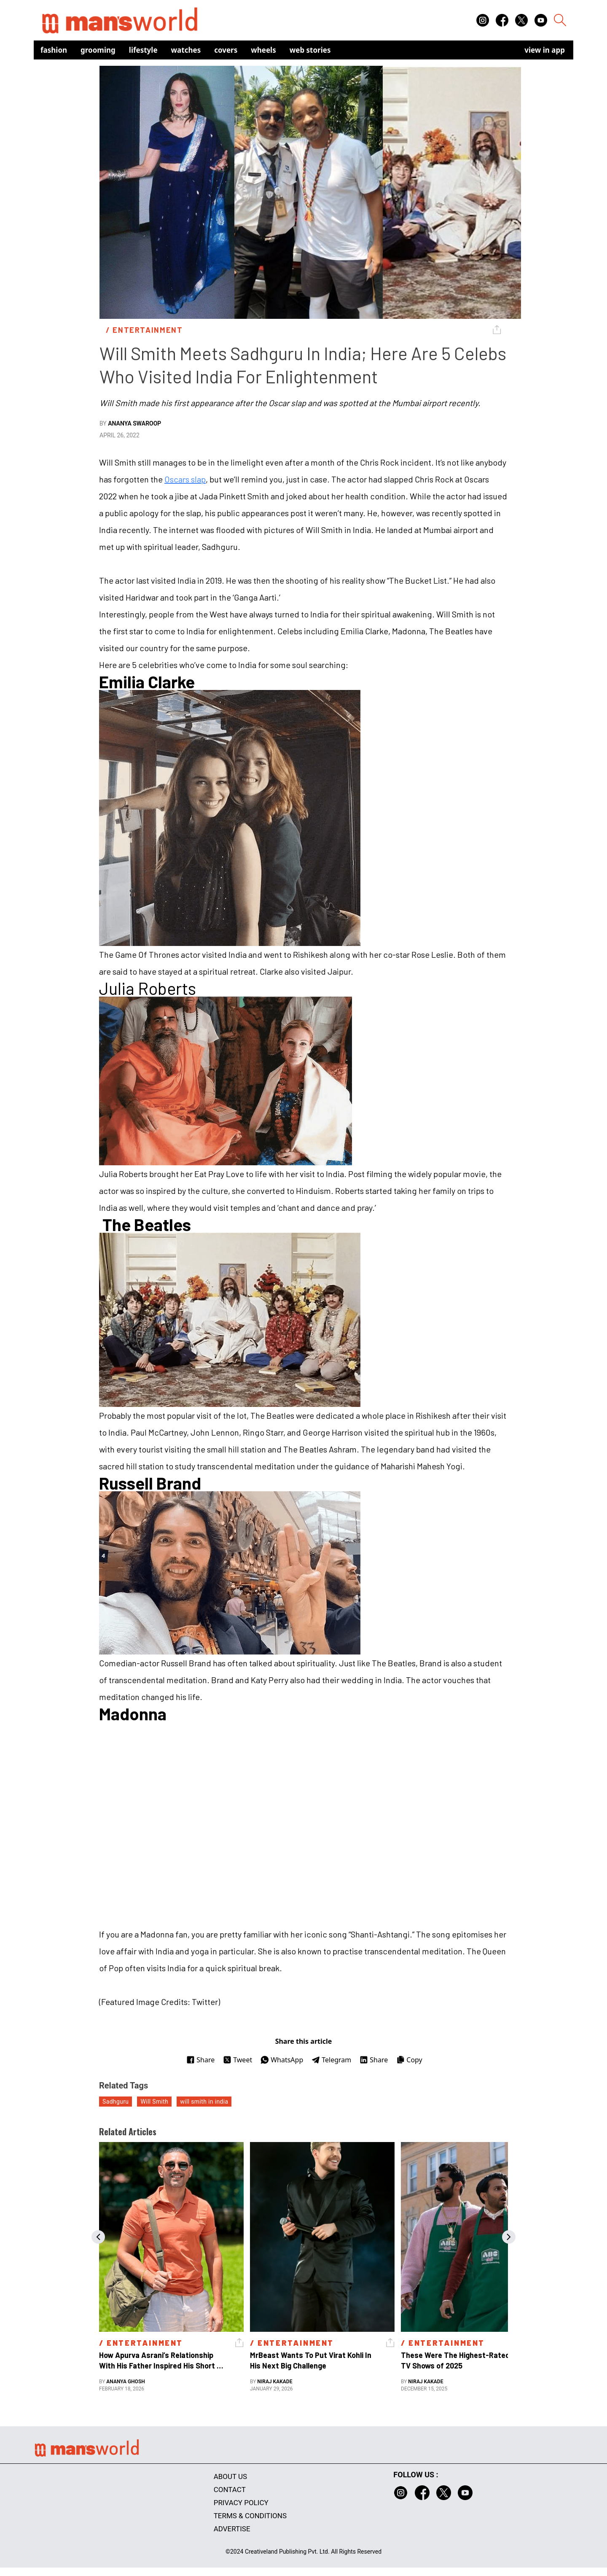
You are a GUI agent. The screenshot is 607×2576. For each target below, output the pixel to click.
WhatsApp (282, 2059)
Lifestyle (143, 50)
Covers (225, 50)
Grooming (98, 50)
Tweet (237, 2059)
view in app (544, 50)
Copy (409, 2059)
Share (200, 2059)
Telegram (331, 2059)
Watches (186, 50)
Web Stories (310, 50)
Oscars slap (185, 479)
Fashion (53, 50)
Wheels (263, 50)
